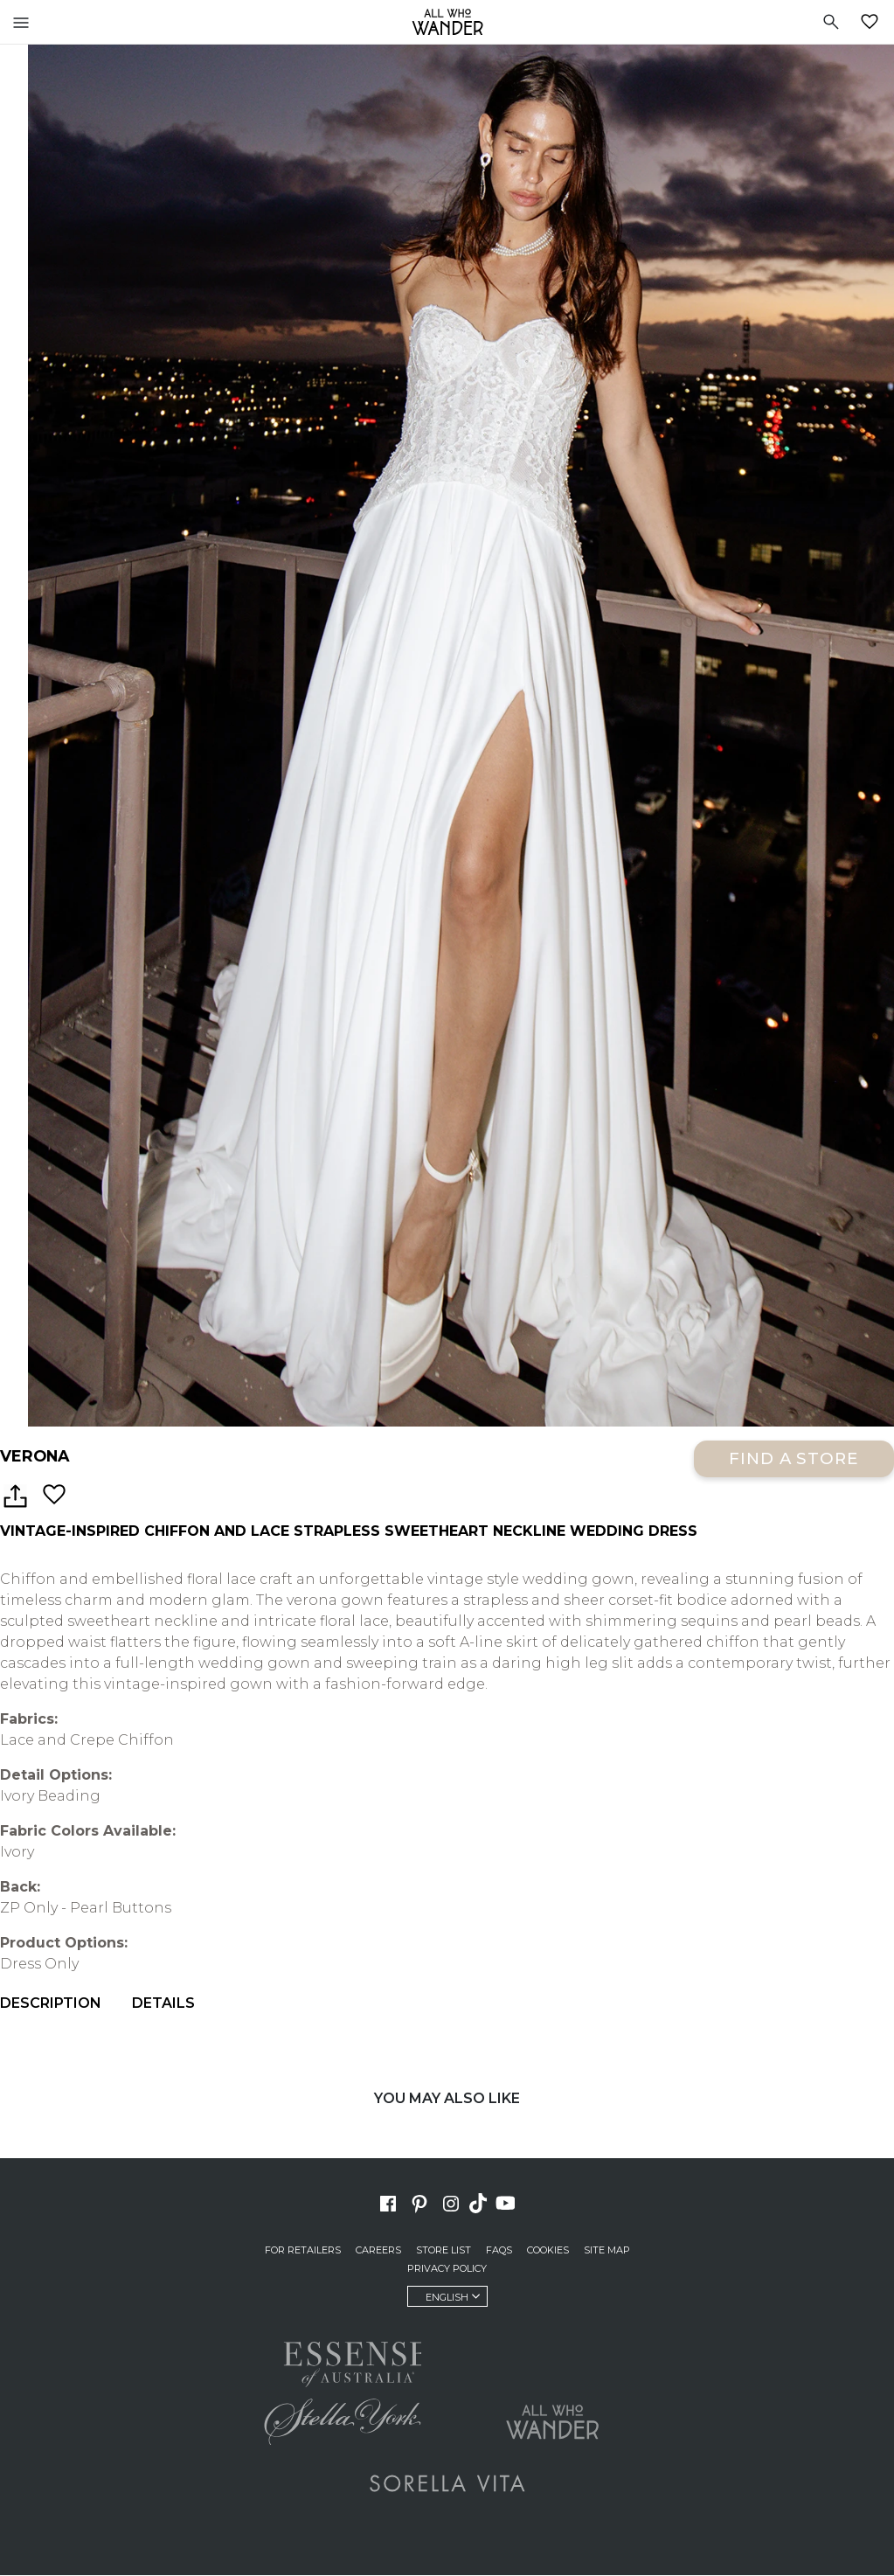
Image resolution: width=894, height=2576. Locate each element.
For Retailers (303, 2251)
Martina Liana (552, 2357)
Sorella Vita (447, 2484)
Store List (443, 2251)
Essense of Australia (342, 2362)
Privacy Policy (447, 2269)
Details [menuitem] (163, 2004)
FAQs (499, 2251)
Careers (378, 2251)
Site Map (607, 2251)
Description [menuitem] (50, 2004)
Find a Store (794, 1459)
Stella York (342, 2423)
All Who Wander (447, 22)
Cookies (548, 2251)
